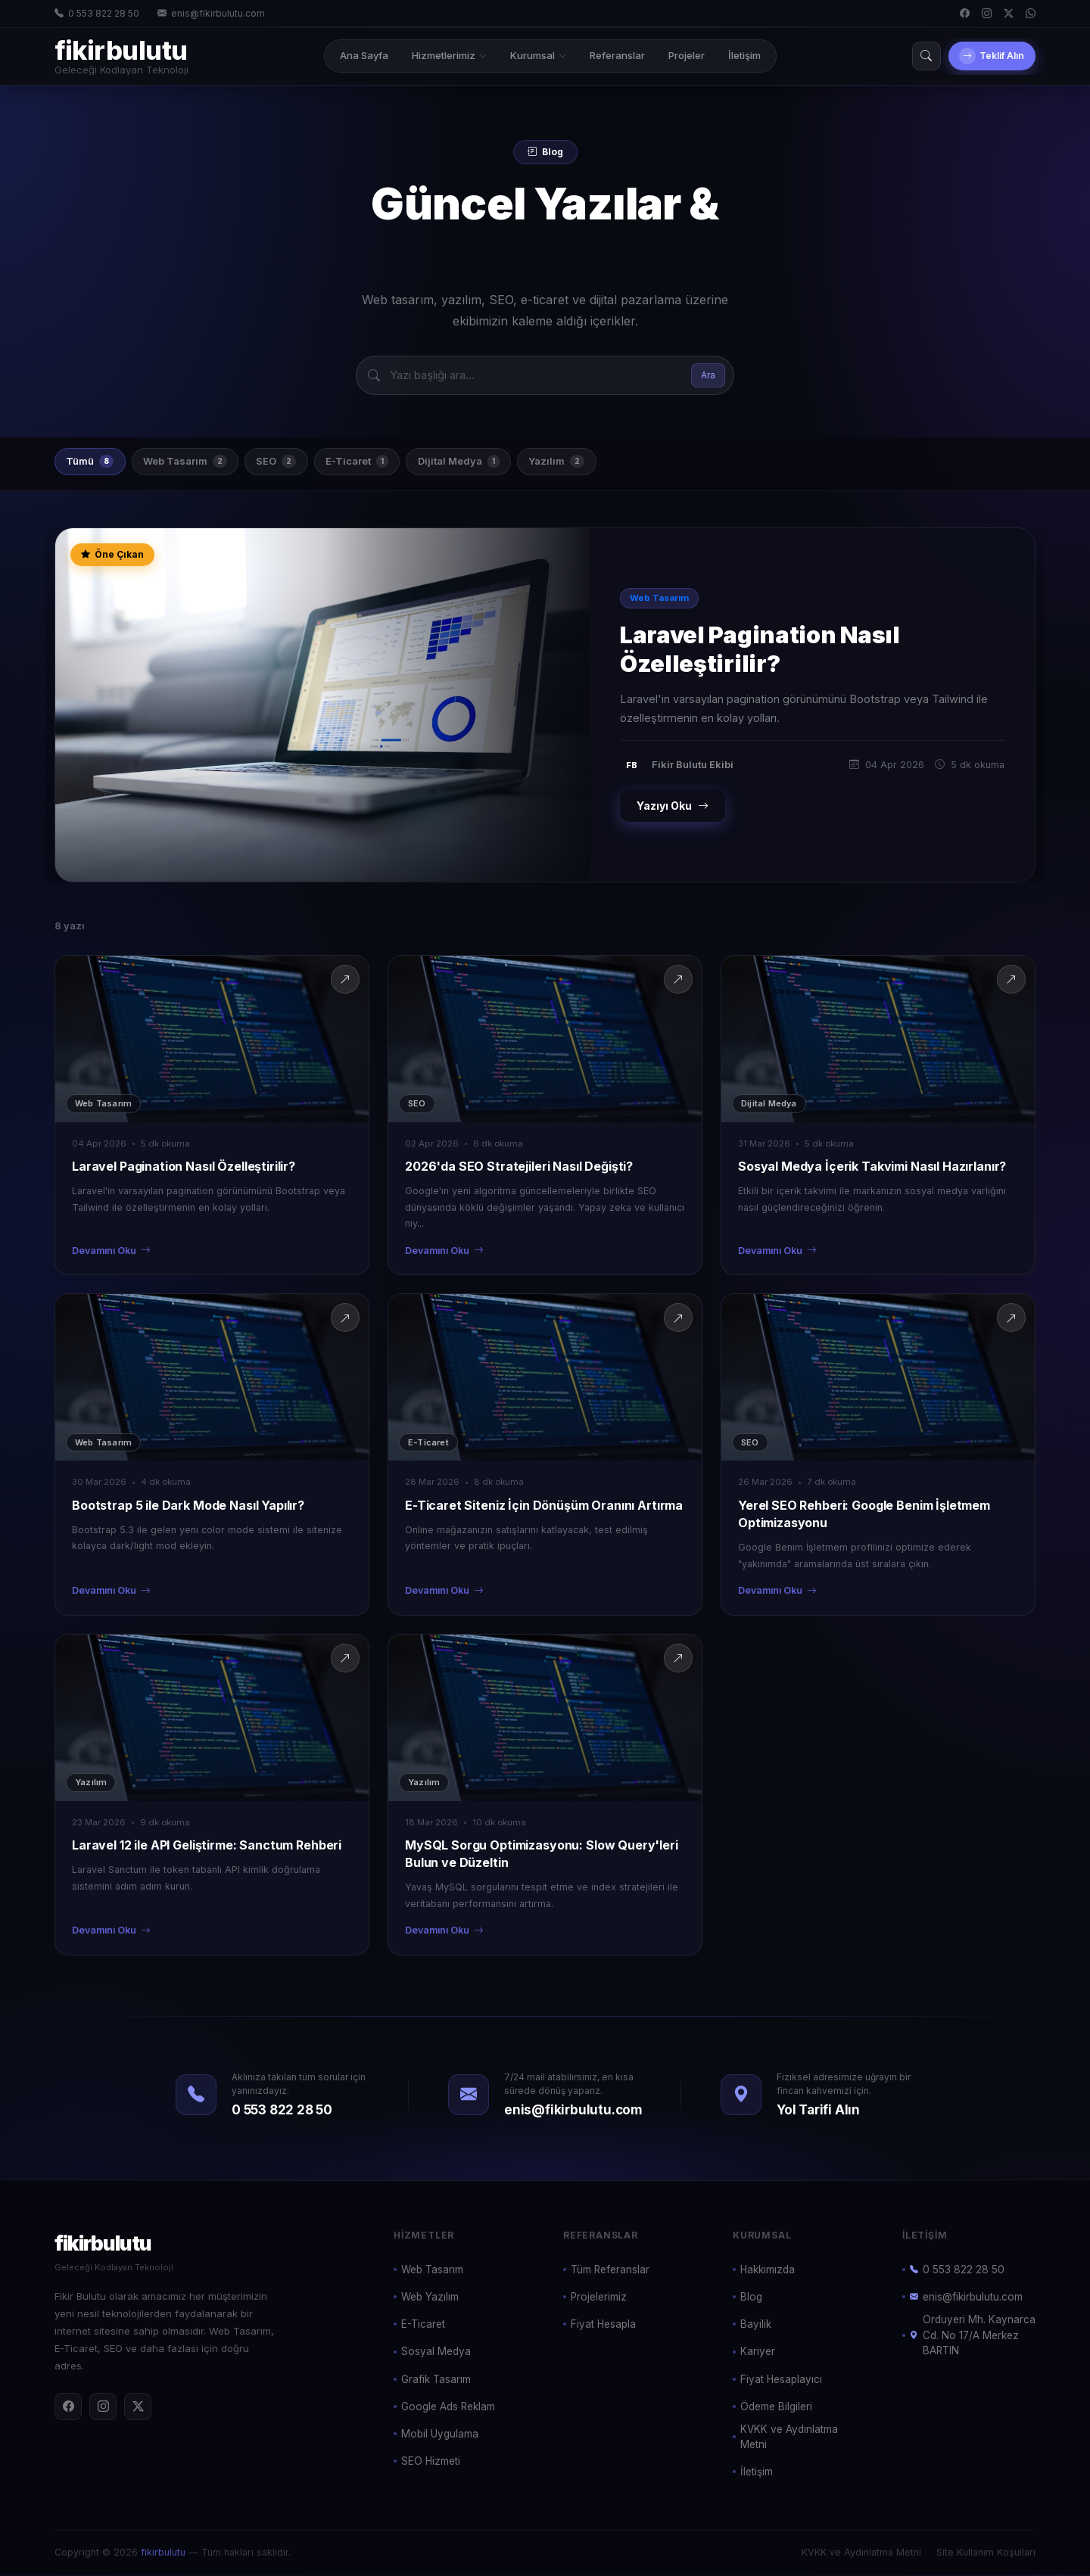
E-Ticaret (376, 462)
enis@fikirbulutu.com (211, 13)
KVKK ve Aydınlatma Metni (789, 2438)
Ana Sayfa (354, 55)
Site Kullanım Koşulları (986, 2553)
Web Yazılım (430, 2298)
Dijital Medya (484, 462)
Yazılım (587, 462)
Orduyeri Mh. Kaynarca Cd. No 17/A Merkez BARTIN (973, 2336)
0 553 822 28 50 (96, 13)
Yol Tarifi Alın (818, 2111)
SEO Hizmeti (430, 2462)
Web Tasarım (193, 462)
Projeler (677, 55)
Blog (751, 2298)
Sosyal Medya (436, 2353)
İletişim (734, 55)
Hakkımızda (767, 2271)
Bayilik (755, 2325)
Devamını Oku (111, 1253)
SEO (290, 462)
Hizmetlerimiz (439, 55)
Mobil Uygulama (439, 2435)
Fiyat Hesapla (603, 2325)
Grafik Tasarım (436, 2380)
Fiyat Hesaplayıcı (781, 2380)
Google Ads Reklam (448, 2408)
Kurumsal (528, 55)
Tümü (93, 462)
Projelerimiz (599, 2298)
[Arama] (906, 56)
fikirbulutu (163, 2553)
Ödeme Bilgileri (776, 2408)
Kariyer (757, 2353)
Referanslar (607, 55)
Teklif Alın (982, 56)
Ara (708, 375)
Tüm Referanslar (610, 2271)
